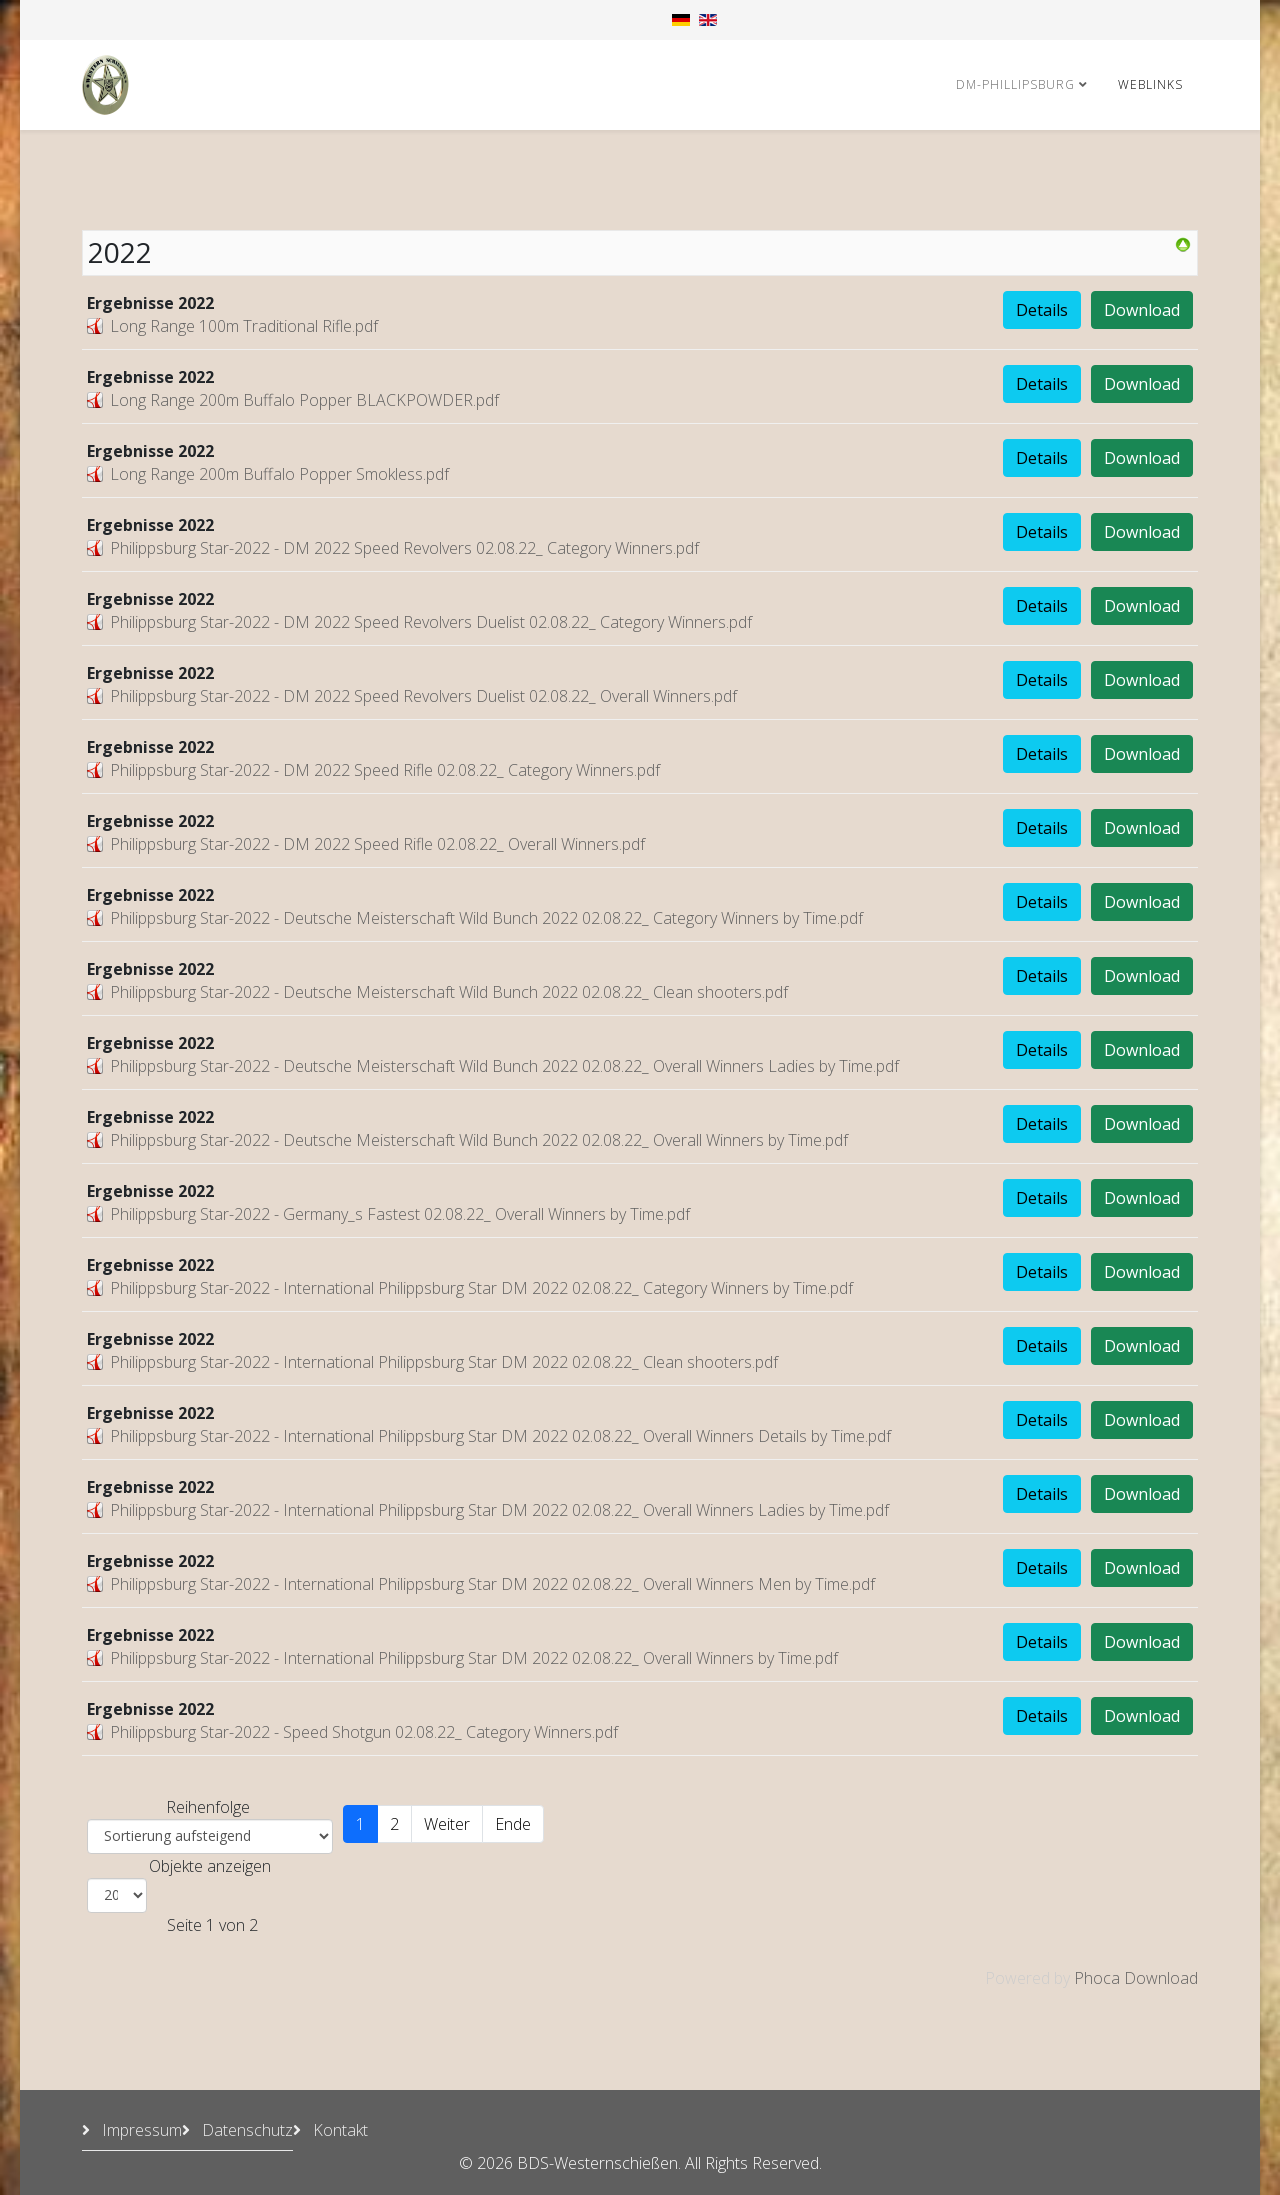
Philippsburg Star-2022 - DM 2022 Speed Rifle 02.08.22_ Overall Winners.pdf (377, 844)
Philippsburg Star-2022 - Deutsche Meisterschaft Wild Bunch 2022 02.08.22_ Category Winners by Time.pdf (486, 918)
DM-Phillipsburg (1015, 84)
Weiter (447, 1824)
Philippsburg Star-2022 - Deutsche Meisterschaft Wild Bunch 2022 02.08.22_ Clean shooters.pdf (449, 992)
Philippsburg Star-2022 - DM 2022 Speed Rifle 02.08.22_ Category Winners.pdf (385, 770)
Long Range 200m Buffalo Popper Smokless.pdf (279, 474)
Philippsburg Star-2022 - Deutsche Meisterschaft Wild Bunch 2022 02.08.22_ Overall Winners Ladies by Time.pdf (504, 1066)
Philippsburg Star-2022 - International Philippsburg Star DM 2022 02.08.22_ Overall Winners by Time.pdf (474, 1658)
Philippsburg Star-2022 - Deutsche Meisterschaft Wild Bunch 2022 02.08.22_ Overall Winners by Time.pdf (479, 1140)
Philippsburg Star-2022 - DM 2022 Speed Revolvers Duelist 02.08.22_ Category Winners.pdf (431, 622)
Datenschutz (245, 2130)
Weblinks (1150, 84)
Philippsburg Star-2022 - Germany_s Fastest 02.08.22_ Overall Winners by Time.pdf (400, 1214)
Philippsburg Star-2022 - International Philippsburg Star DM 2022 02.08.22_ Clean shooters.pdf (444, 1362)
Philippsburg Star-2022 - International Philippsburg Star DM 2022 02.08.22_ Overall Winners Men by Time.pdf (492, 1584)
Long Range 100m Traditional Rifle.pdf (244, 326)
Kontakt (338, 2130)
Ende (513, 1824)
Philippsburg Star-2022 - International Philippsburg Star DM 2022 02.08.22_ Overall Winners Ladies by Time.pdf (499, 1510)
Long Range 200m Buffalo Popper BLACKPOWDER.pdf (304, 400)
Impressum (140, 2130)
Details (1042, 310)
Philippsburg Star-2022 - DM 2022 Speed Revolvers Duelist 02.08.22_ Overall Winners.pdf (423, 696)
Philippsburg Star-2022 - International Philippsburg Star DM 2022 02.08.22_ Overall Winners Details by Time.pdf (500, 1436)
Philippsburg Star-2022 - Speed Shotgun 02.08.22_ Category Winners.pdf (364, 1732)
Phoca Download (1136, 1978)
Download (1142, 310)
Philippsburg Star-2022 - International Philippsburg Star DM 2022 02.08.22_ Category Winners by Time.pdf (481, 1288)
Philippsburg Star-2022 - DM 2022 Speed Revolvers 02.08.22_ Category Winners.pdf (404, 548)
